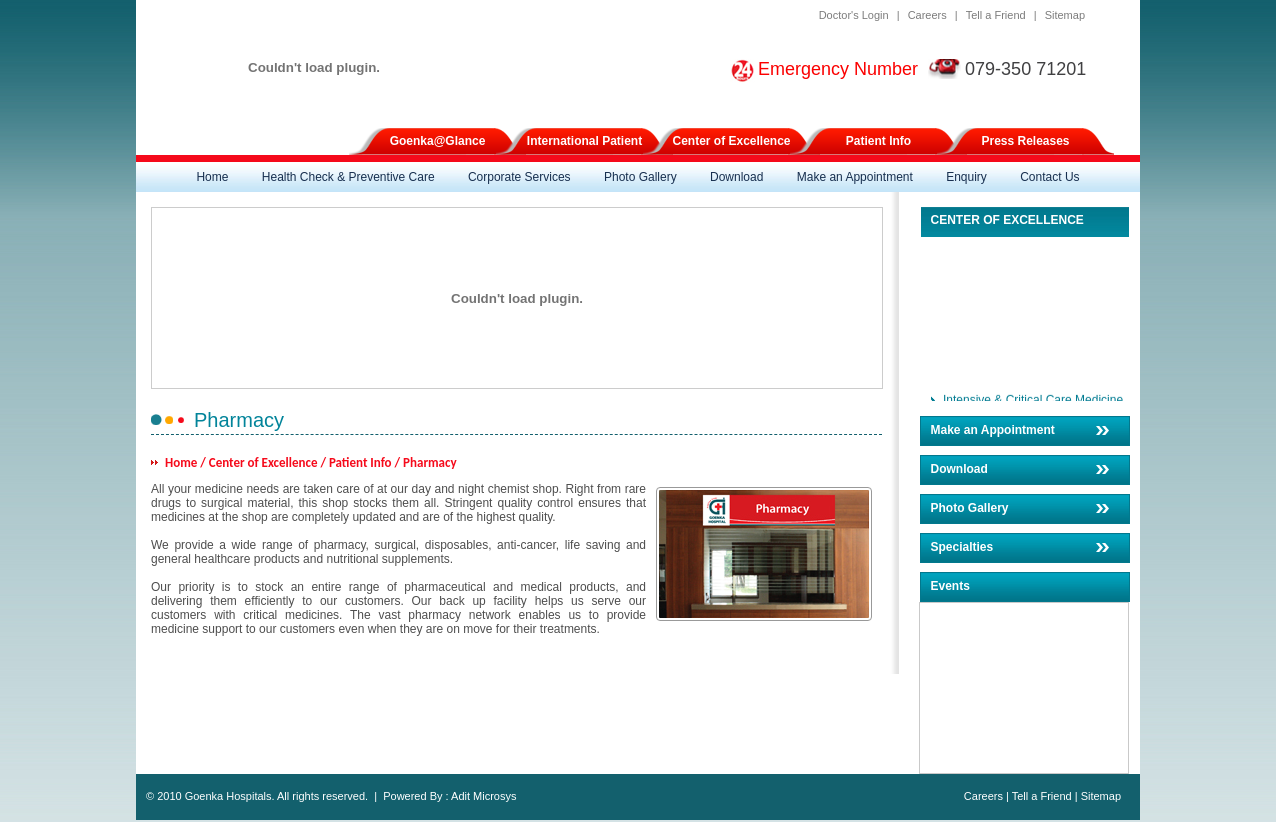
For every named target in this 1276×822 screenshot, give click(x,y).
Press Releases (1025, 141)
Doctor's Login (854, 15)
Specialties (962, 547)
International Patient (584, 141)
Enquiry (966, 177)
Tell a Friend (996, 15)
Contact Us (1049, 177)
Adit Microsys (483, 796)
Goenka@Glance (438, 141)
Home (212, 177)
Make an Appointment (855, 177)
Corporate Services (519, 177)
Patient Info (878, 141)
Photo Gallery (640, 177)
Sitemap (1065, 15)
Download (736, 177)
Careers (927, 15)
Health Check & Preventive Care (348, 177)
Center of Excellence (731, 141)
